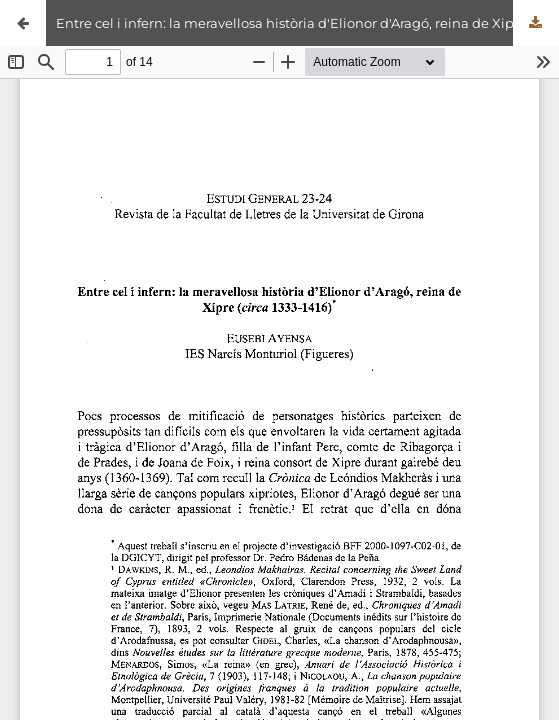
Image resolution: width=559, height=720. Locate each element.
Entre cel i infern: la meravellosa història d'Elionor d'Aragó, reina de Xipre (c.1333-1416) (307, 23)
